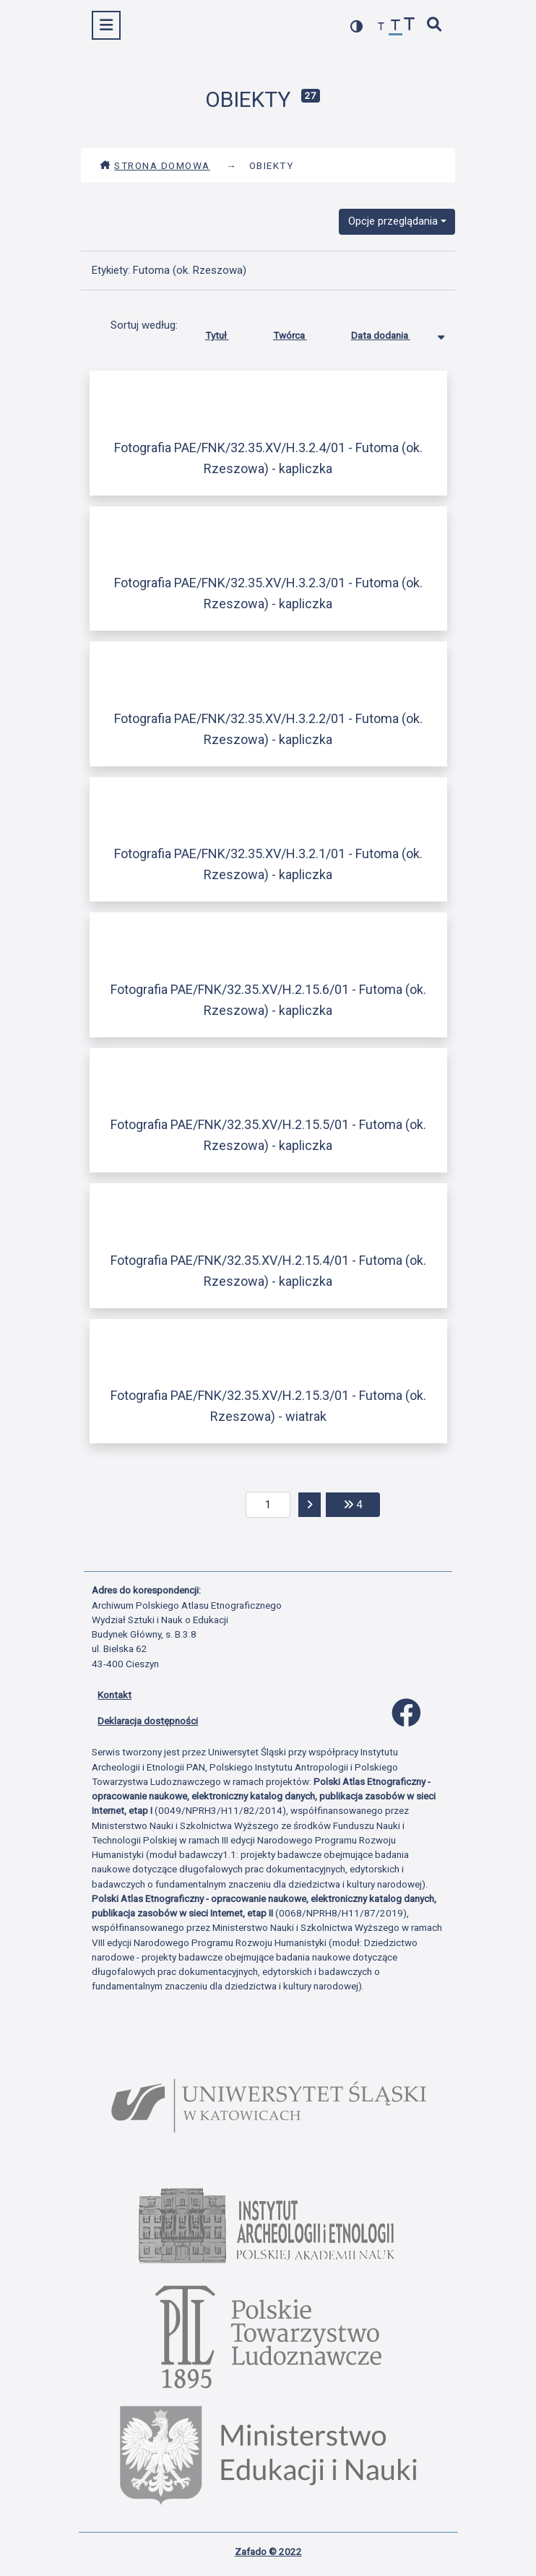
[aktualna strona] (268, 1505)
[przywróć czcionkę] (396, 27)
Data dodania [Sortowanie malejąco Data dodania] (391, 332)
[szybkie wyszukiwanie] (435, 25)
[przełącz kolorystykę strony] (357, 26)
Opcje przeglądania (393, 221)
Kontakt (114, 1694)
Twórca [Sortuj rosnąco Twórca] (301, 332)
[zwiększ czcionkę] (409, 25)
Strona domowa (154, 165)
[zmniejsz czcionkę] (381, 27)
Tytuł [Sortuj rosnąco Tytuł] (228, 332)
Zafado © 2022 (268, 2551)
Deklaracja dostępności (148, 1720)
